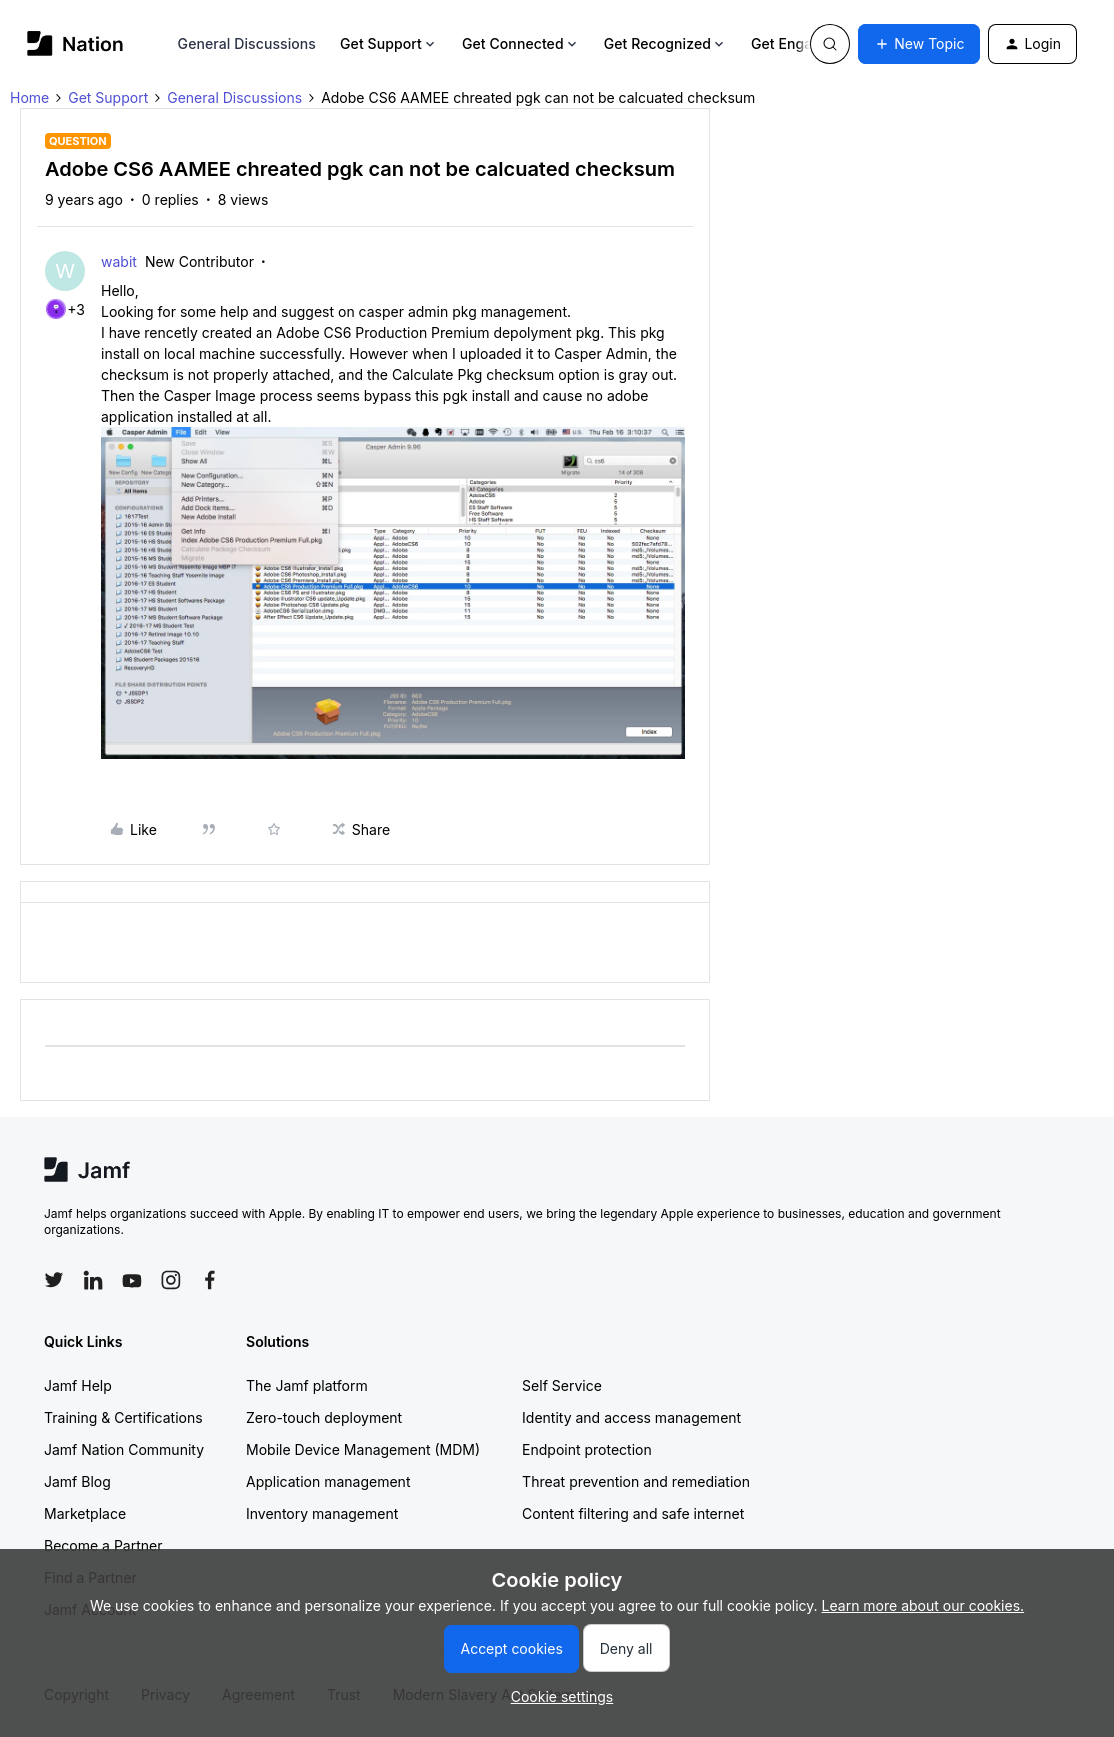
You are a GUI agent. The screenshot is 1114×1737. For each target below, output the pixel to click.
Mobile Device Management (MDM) (363, 1449)
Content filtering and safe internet (633, 1513)
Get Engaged (802, 43)
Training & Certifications (123, 1417)
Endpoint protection (587, 1449)
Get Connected (521, 43)
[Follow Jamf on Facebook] (210, 1280)
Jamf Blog (77, 1481)
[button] (919, 44)
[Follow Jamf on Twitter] (54, 1280)
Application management (328, 1481)
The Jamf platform (307, 1385)
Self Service (562, 1385)
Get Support (389, 43)
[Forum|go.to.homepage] (75, 43)
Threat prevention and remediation (636, 1481)
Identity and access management (631, 1417)
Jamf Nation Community (124, 1449)
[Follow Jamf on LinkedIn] (93, 1280)
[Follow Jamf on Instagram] (171, 1280)
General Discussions (247, 43)
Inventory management (322, 1513)
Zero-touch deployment (324, 1417)
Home (29, 97)
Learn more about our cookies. (923, 1605)
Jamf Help (78, 1385)
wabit (119, 261)
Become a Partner (103, 1545)
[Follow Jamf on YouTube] (132, 1280)
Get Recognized (665, 43)
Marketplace (85, 1513)
